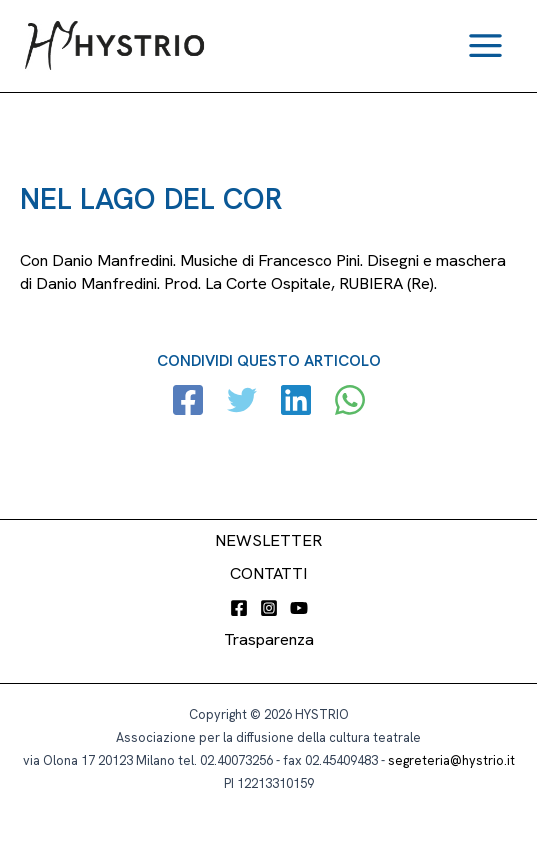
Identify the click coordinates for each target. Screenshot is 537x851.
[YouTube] (299, 608)
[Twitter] (242, 402)
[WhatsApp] (350, 402)
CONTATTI (268, 573)
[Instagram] (269, 608)
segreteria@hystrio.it (451, 760)
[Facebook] (188, 402)
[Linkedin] (296, 402)
